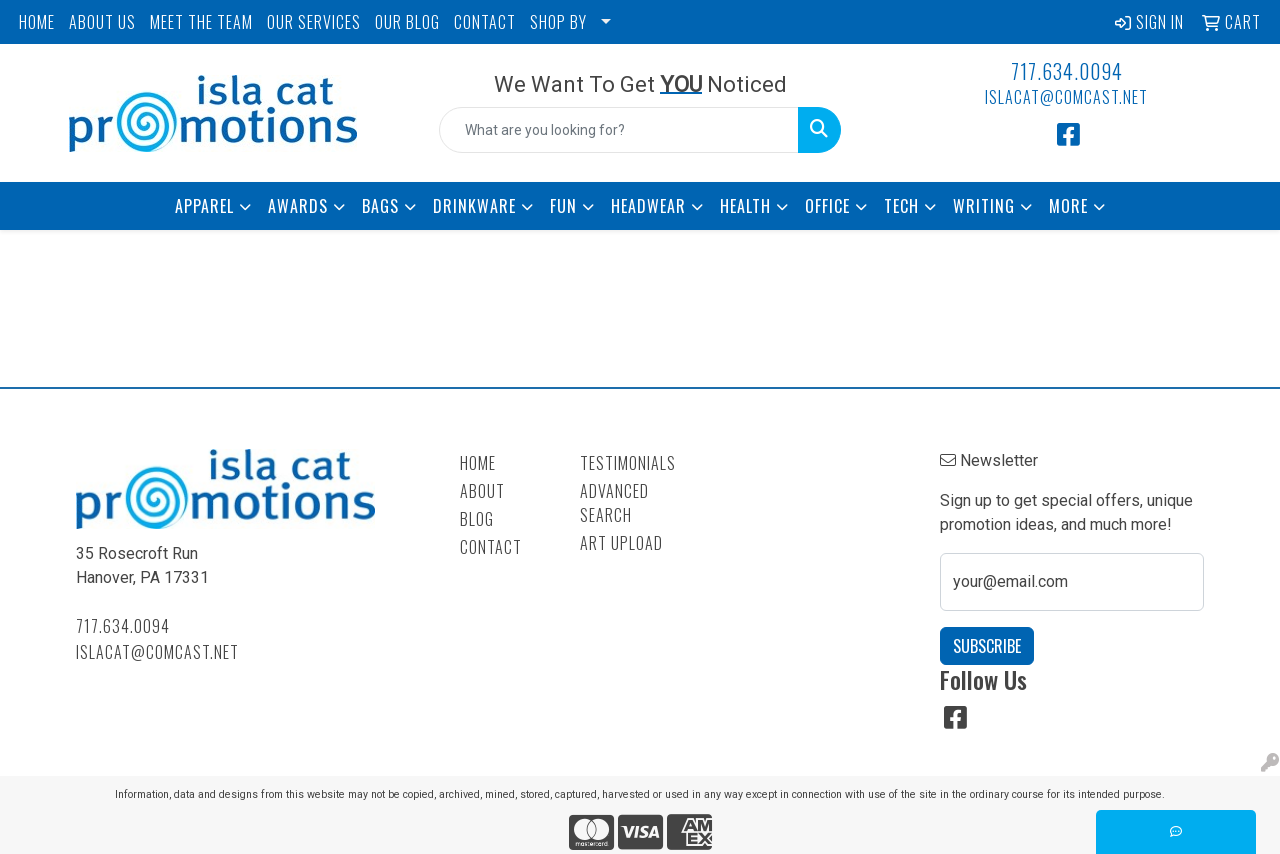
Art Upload (621, 543)
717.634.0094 (1067, 71)
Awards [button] (298, 206)
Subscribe (987, 646)
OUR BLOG (407, 22)
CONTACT (485, 22)
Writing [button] (984, 206)
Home (478, 463)
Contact (491, 547)
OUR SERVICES (314, 22)
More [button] (1068, 206)
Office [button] (827, 206)
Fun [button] (563, 206)
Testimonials (628, 463)
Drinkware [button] (474, 206)
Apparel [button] (204, 206)
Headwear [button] (648, 206)
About (482, 491)
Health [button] (745, 206)
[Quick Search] (619, 130)
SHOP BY (558, 22)
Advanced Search (614, 503)
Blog (477, 519)
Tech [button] (901, 206)
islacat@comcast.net (1066, 97)
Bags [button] (380, 206)
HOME (37, 22)
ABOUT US (102, 22)
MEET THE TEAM (201, 22)
